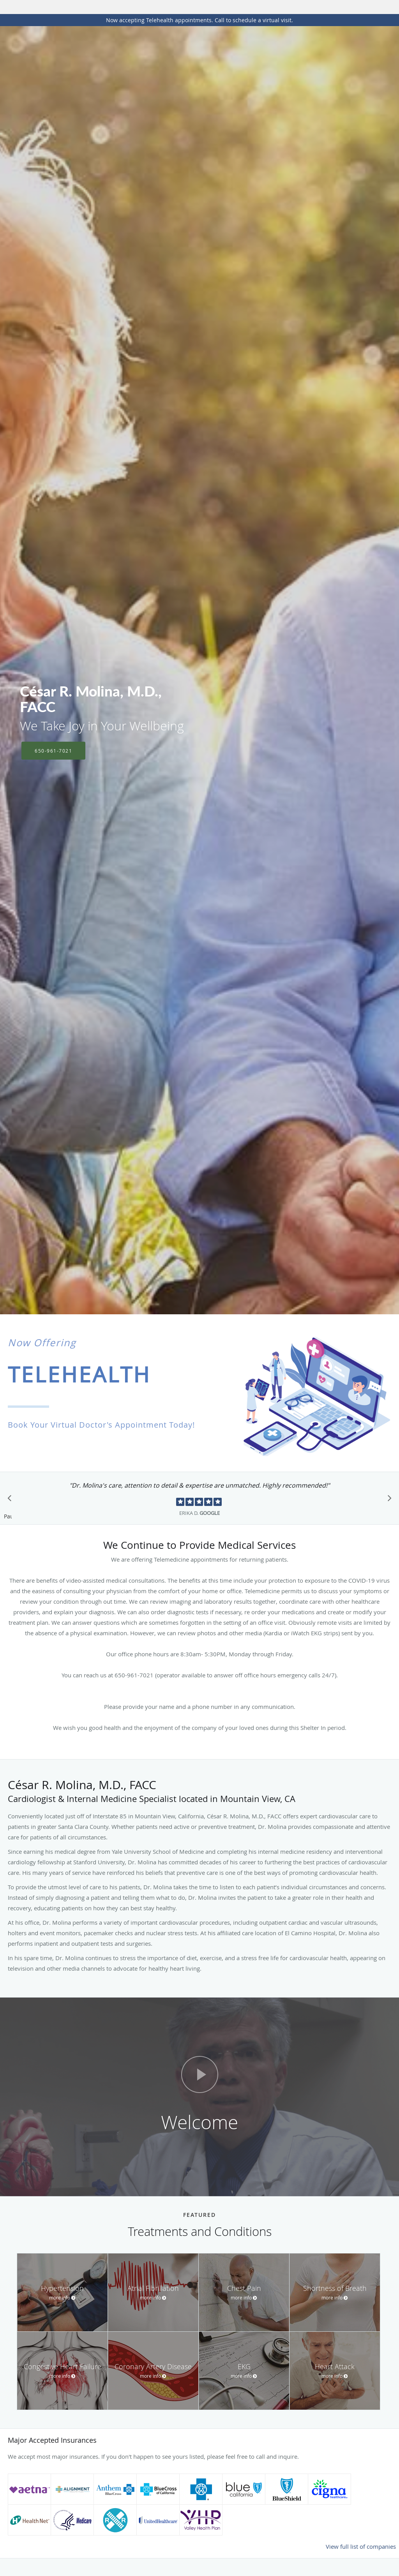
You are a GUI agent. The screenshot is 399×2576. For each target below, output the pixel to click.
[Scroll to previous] (11, 1500)
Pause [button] (8, 1517)
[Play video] (199, 2074)
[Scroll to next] (387, 1500)
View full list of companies (361, 2546)
